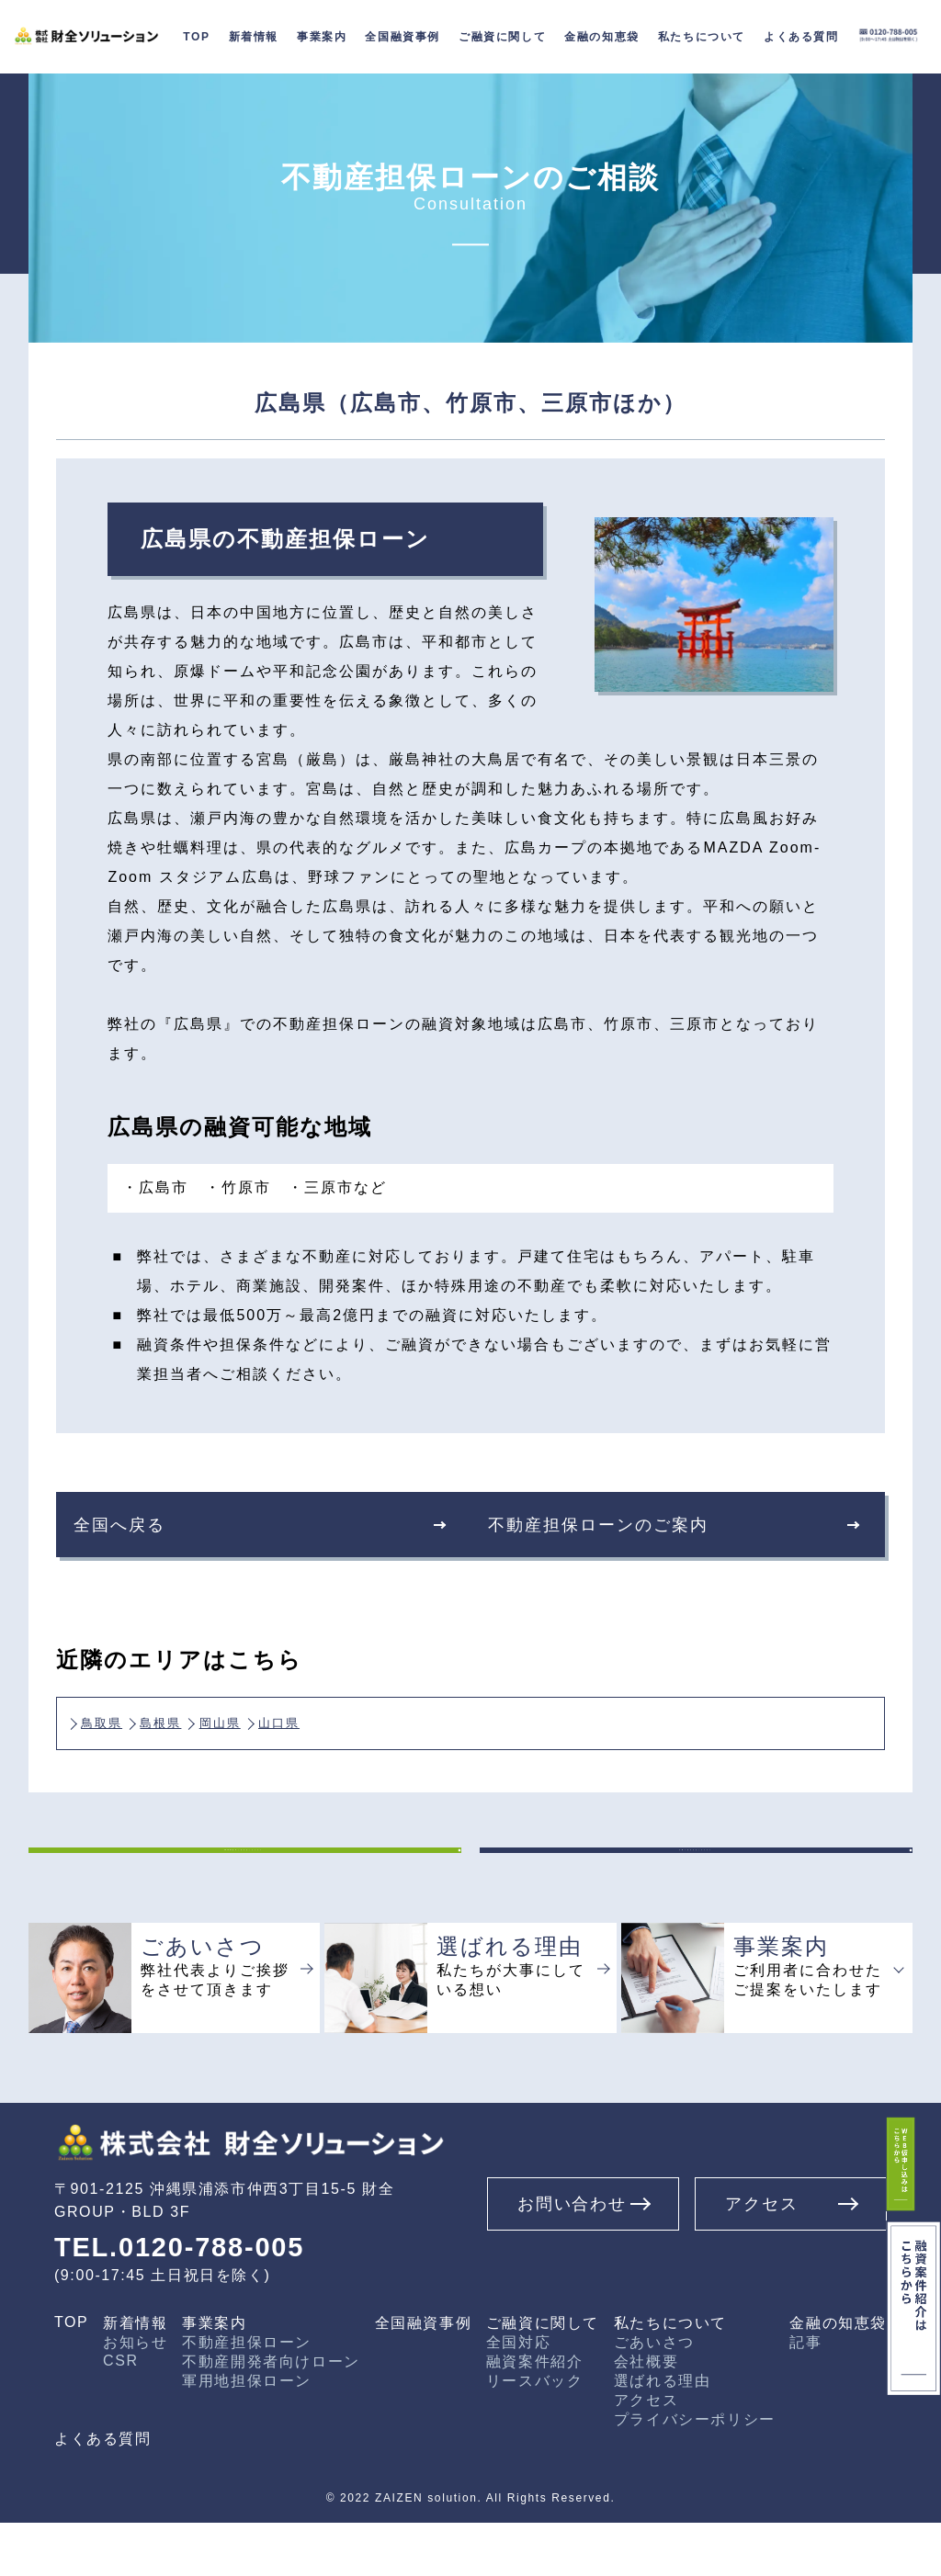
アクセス (646, 2453)
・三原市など (337, 1187)
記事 (805, 2395)
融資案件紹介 (535, 2415)
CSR (121, 2414)
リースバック (535, 2434)
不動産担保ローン (247, 2395)
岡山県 (291, 1717)
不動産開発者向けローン (271, 2415)
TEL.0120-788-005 (189, 2299)
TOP (71, 2375)
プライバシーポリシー (695, 2472)
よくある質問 (103, 2492)
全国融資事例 (402, 36)
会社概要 (646, 2415)
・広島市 (155, 1187)
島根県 (204, 1717)
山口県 (379, 1717)
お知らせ (135, 2395)
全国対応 (518, 2395)
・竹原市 (238, 1187)
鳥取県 (116, 1717)
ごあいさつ (654, 2395)
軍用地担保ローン (247, 2434)
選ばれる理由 (662, 2434)
